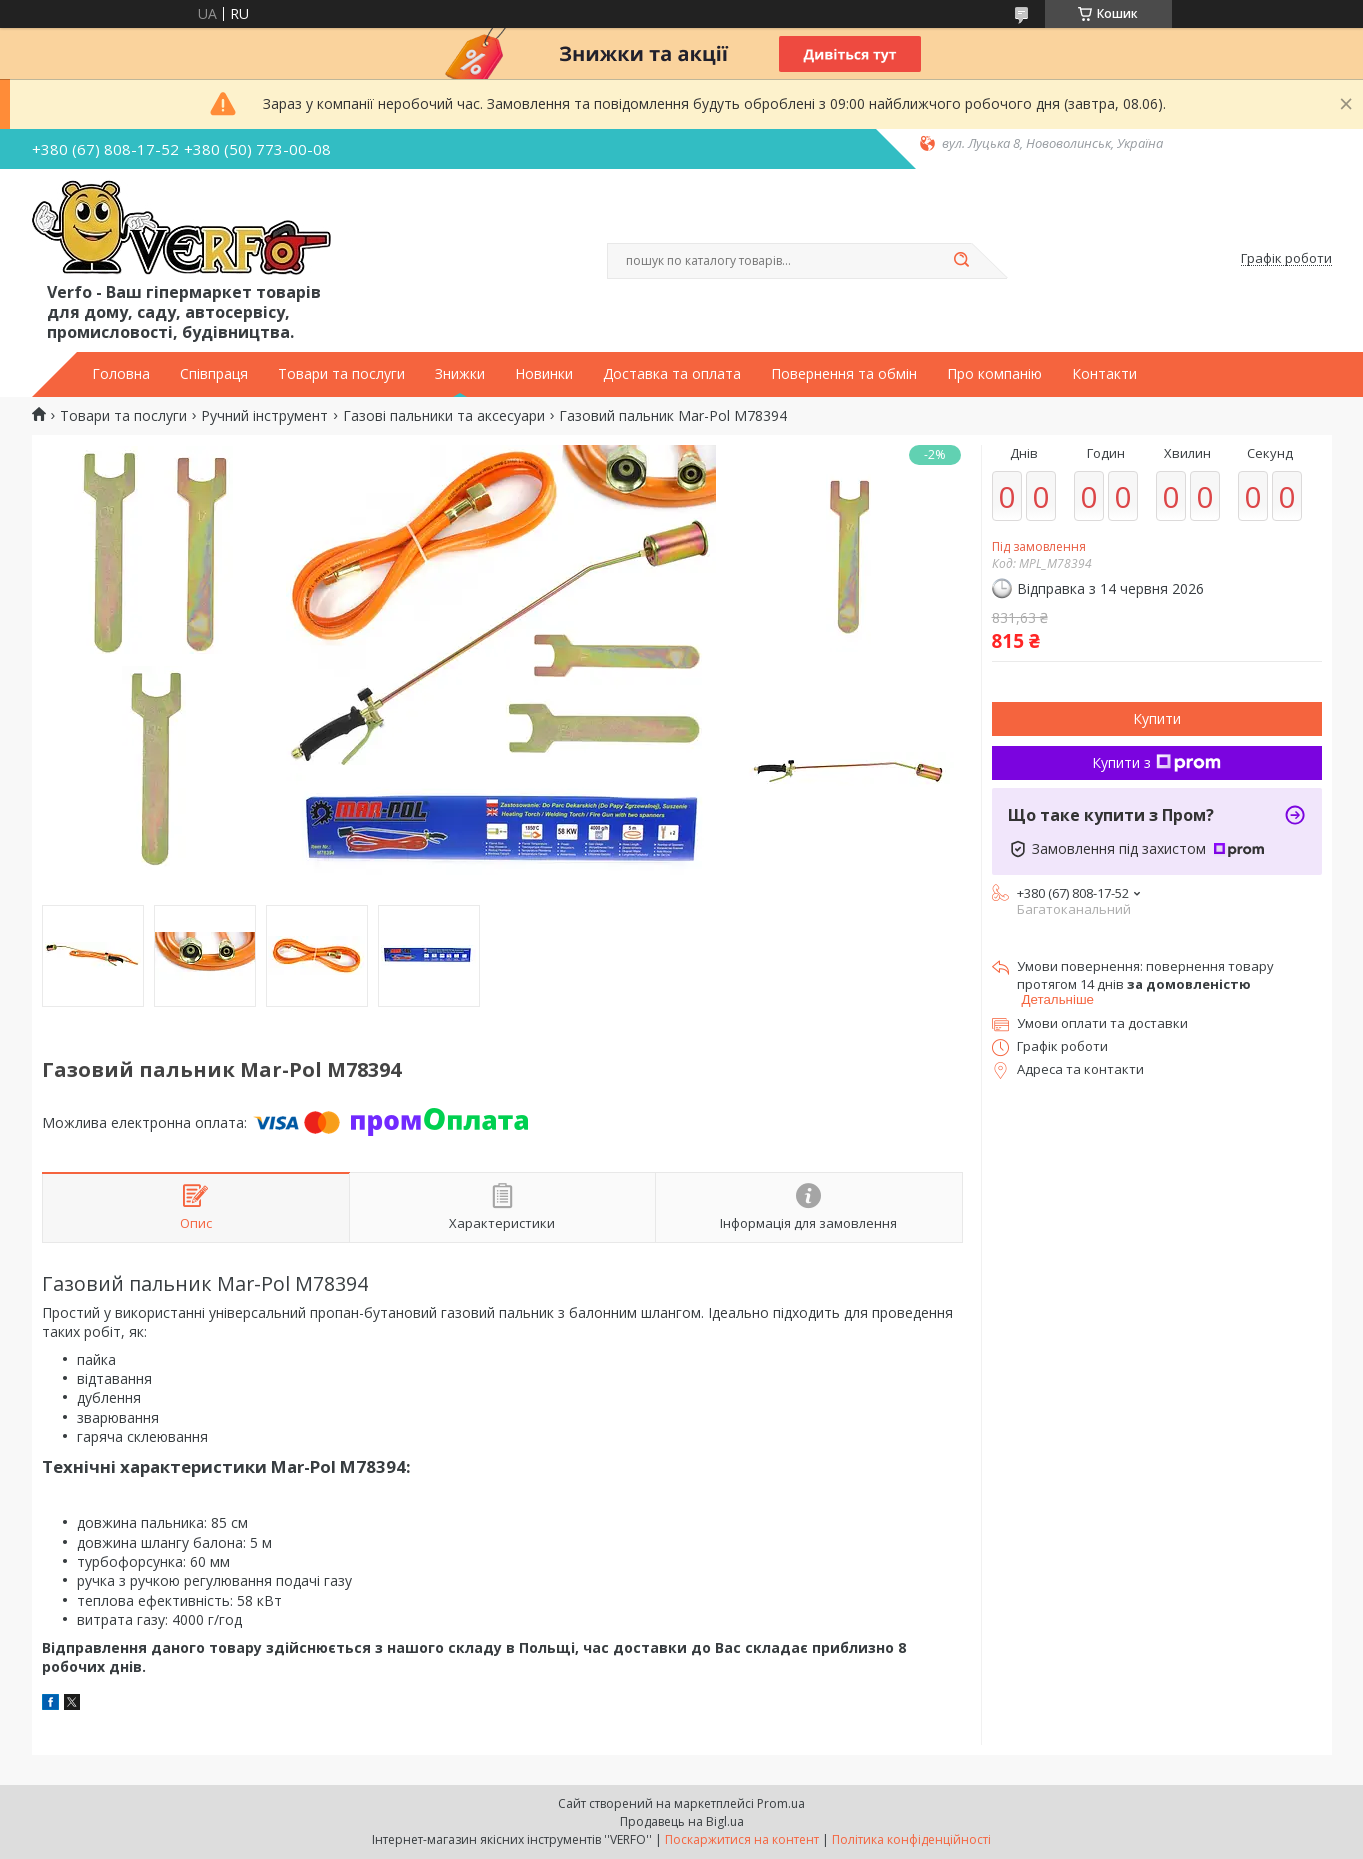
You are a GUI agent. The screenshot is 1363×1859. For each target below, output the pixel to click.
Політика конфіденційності (911, 1839)
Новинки (544, 374)
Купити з (1156, 762)
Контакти (1104, 374)
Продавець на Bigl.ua (682, 1821)
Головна (121, 374)
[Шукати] (962, 261)
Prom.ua (781, 1803)
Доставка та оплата (672, 374)
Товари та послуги (341, 374)
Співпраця (214, 374)
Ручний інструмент (264, 416)
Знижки (460, 374)
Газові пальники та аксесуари (444, 416)
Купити (1157, 718)
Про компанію (994, 374)
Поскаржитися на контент (742, 1839)
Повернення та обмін (844, 374)
